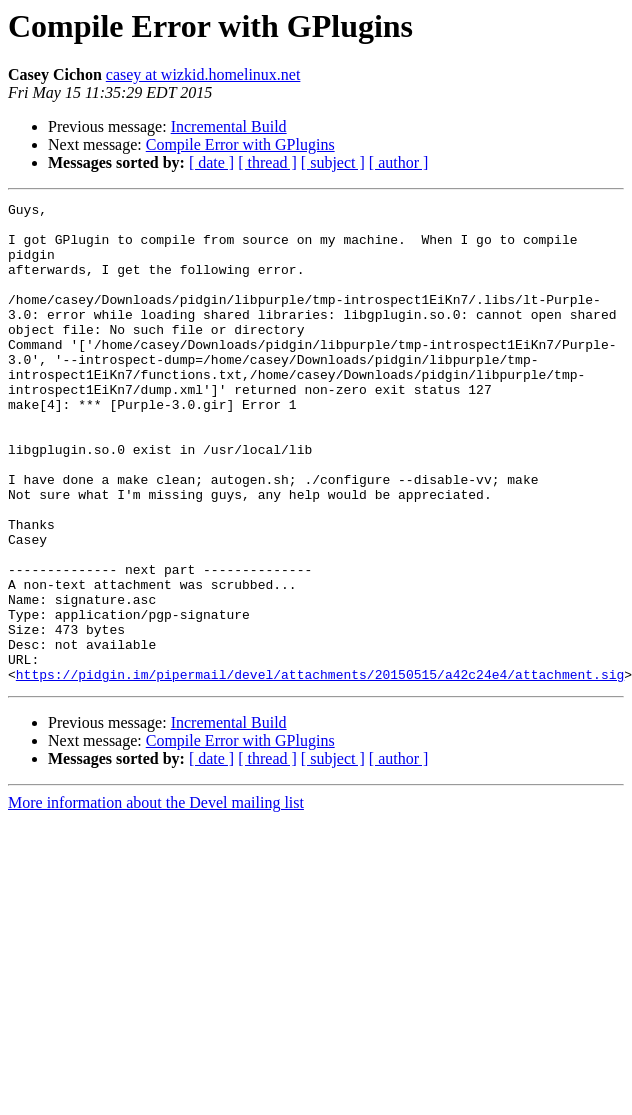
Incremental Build (229, 126)
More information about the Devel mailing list (156, 898)
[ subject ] (333, 162)
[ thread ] (267, 162)
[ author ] (399, 162)
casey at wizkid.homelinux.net (203, 74)
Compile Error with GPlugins (240, 144)
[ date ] (211, 162)
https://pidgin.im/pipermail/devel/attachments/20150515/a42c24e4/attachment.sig (320, 770)
